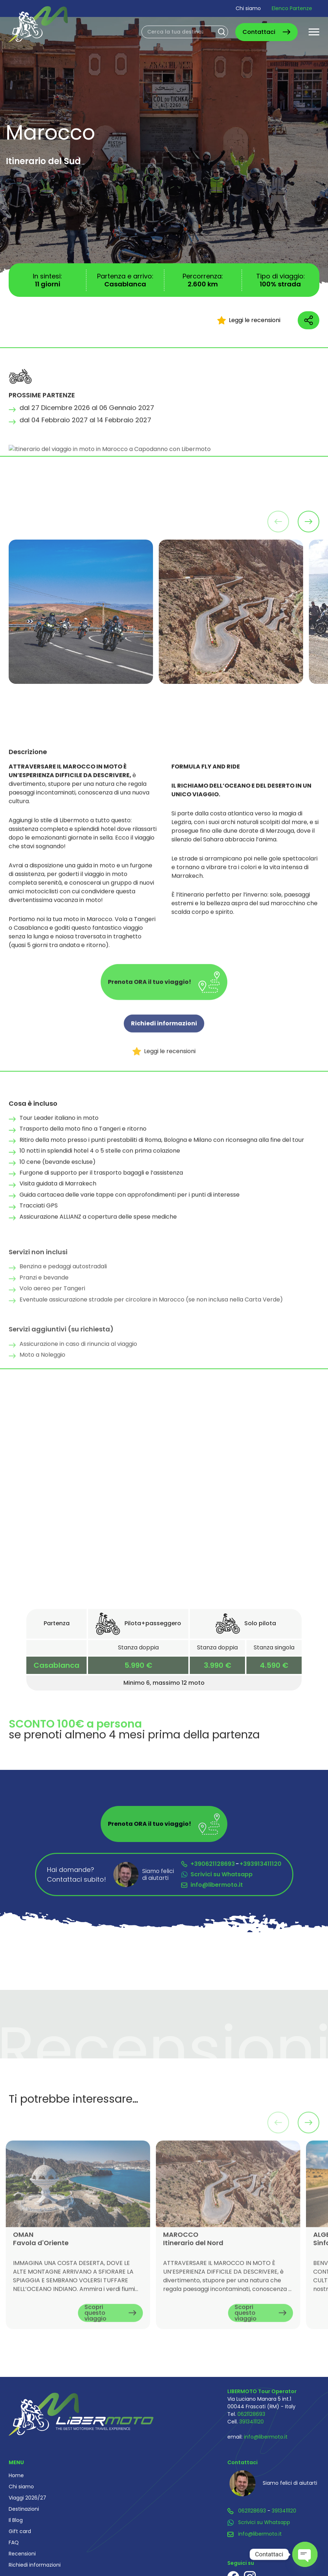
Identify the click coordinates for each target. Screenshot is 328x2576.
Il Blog (16, 2520)
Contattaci (258, 32)
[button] (308, 521)
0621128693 (251, 2414)
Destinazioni (24, 2509)
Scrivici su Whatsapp (222, 1874)
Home (16, 2475)
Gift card (20, 2531)
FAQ (14, 2542)
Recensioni (22, 2553)
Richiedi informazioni (164, 1046)
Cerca (221, 32)
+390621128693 (213, 1864)
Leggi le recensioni (248, 320)
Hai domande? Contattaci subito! (76, 1874)
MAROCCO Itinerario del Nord (193, 2262)
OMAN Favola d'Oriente (41, 2262)
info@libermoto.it (217, 1885)
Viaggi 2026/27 (27, 2497)
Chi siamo (248, 8)
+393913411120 (260, 1864)
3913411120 (251, 2421)
